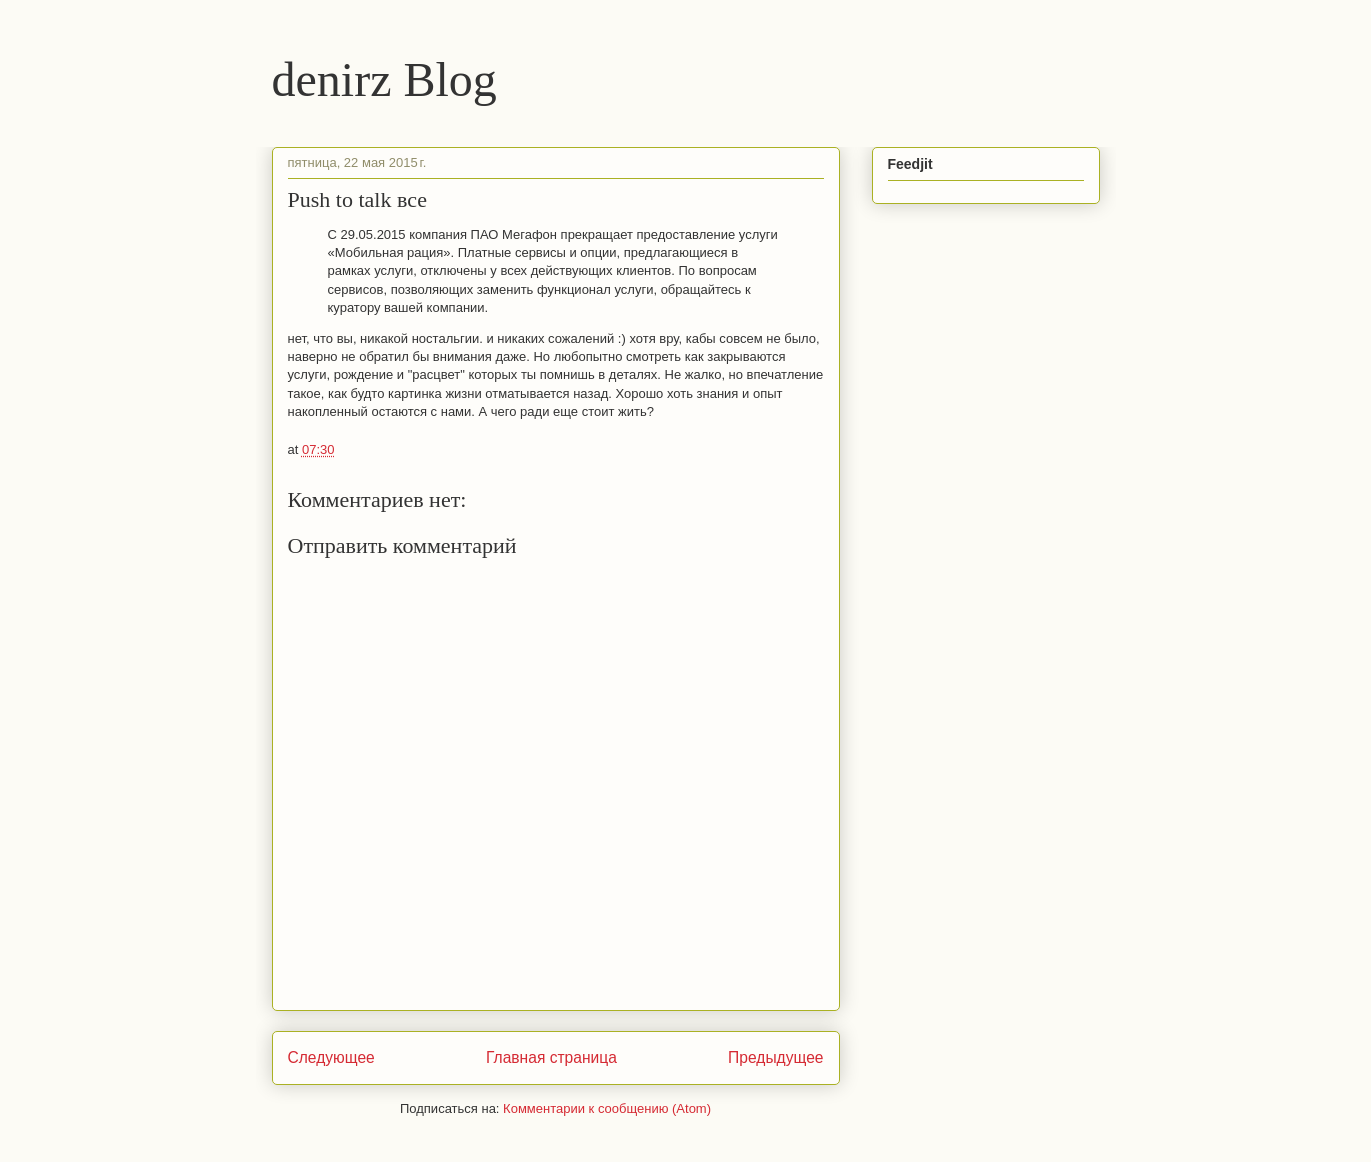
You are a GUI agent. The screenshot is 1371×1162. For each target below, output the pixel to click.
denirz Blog (384, 79)
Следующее (331, 1057)
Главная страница (551, 1057)
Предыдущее (775, 1057)
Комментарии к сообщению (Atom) (607, 1108)
